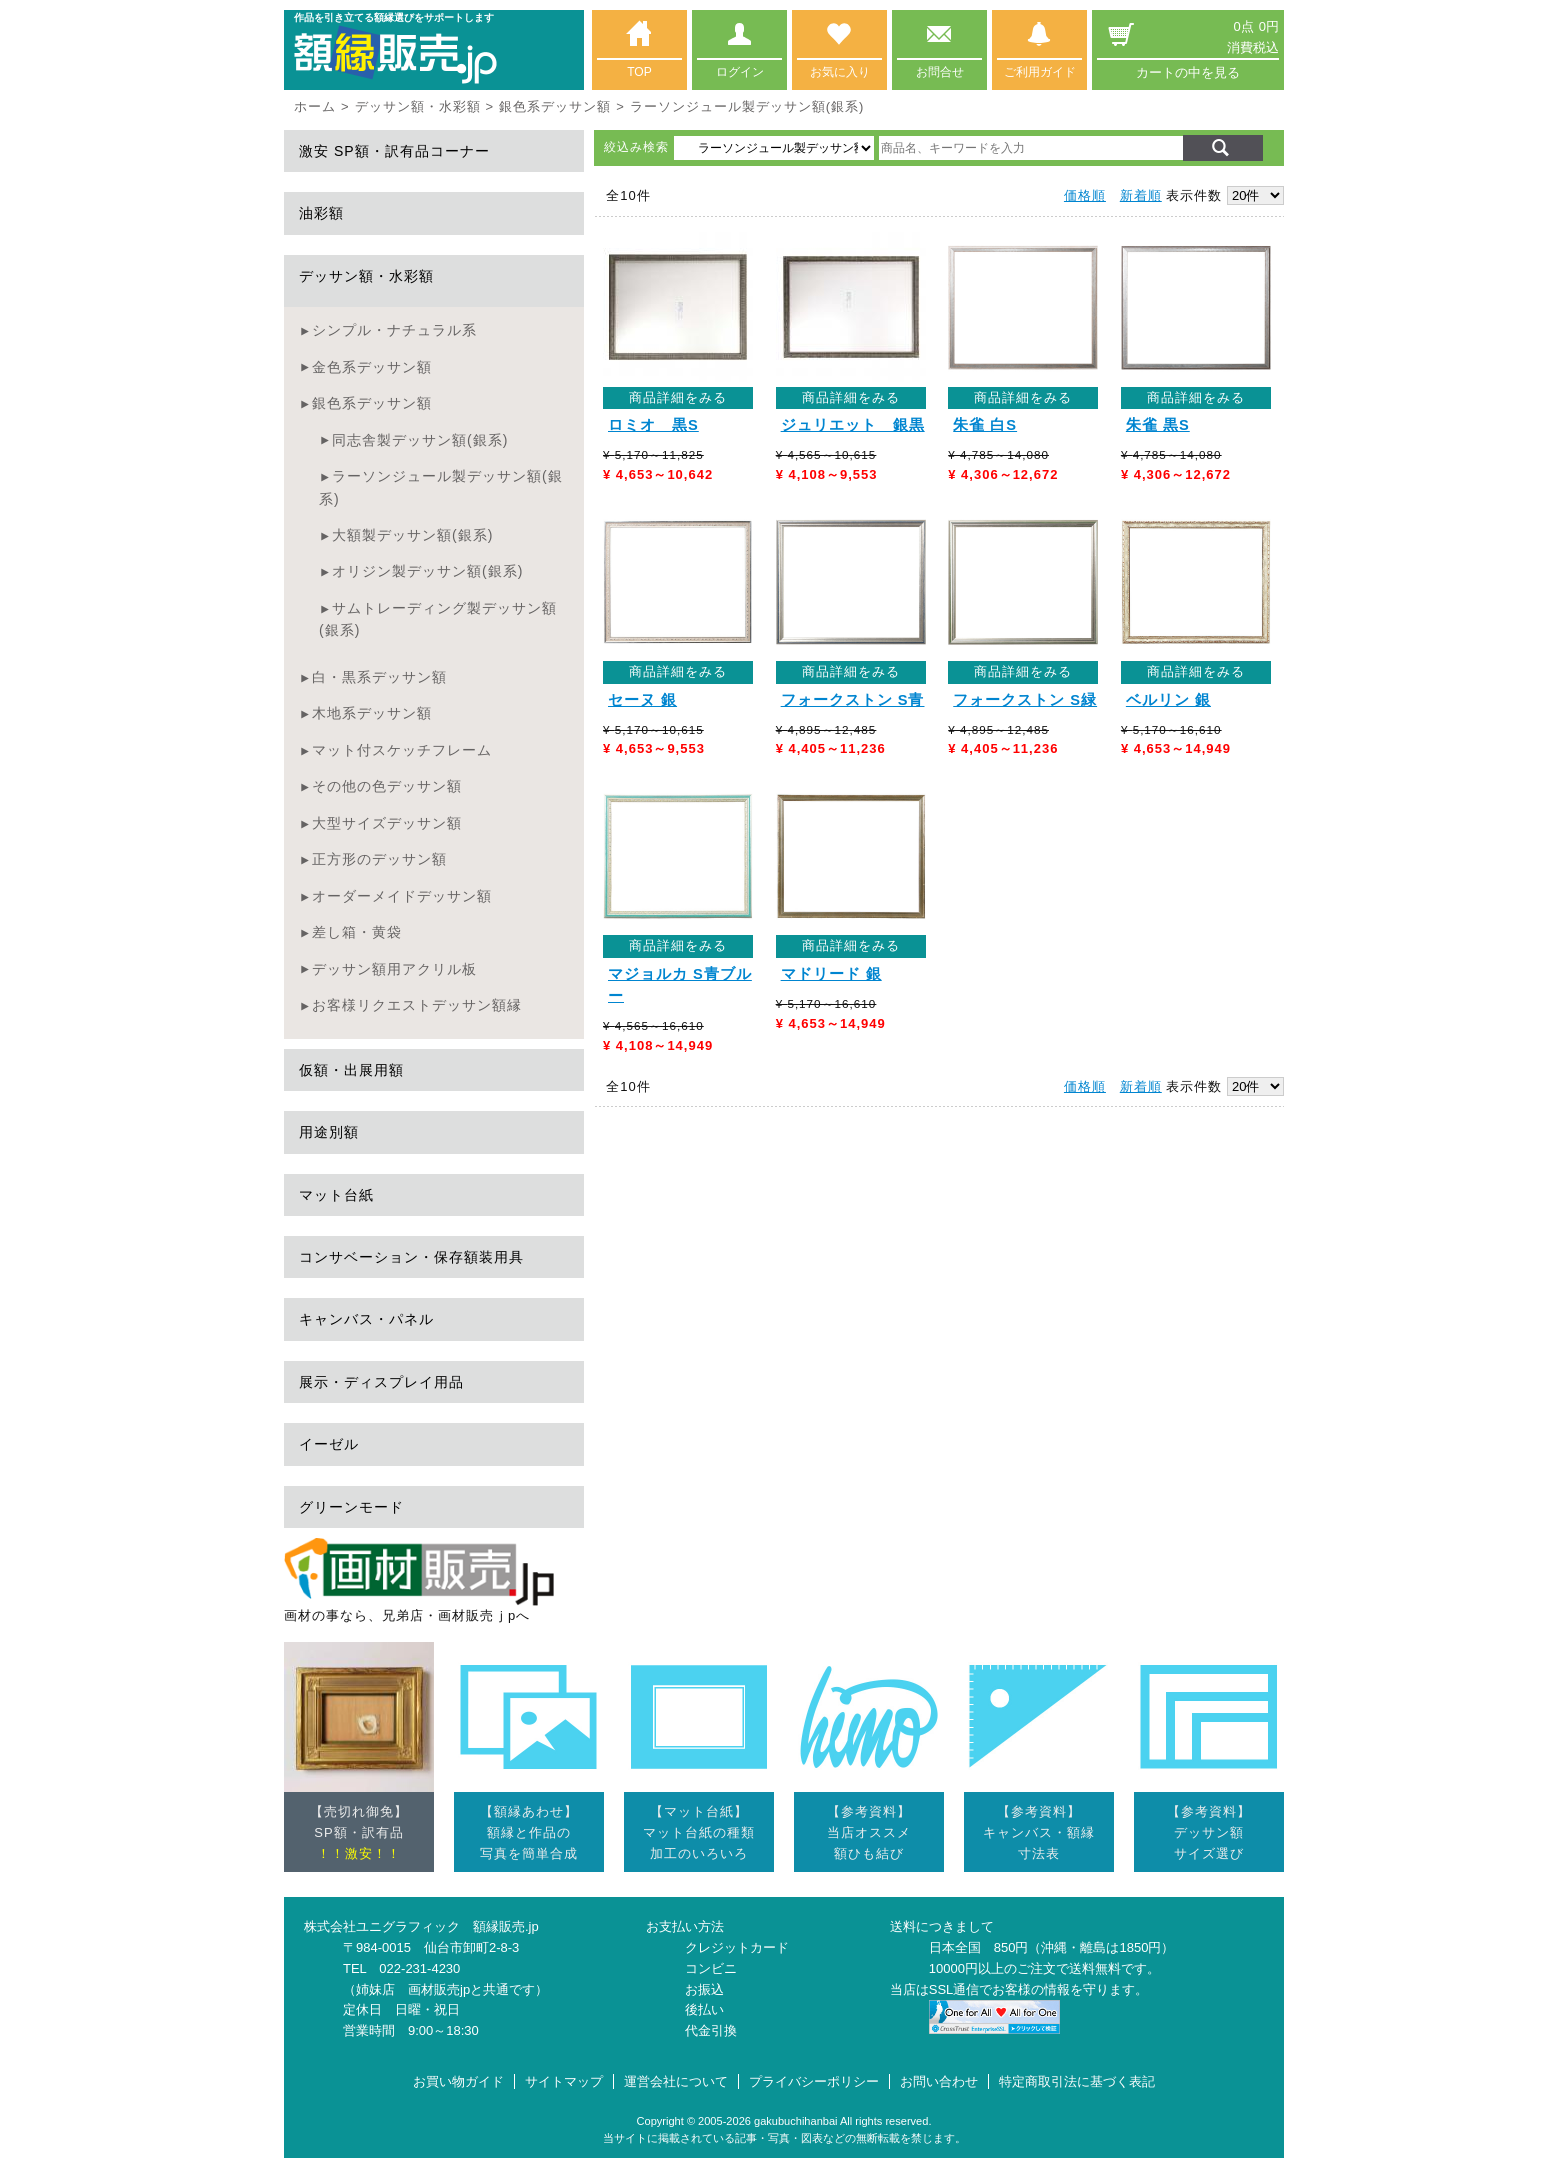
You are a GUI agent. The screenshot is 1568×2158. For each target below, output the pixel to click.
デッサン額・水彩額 (418, 106)
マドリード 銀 (831, 974)
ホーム (315, 106)
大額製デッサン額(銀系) (412, 535)
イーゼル (329, 1444)
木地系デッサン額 (372, 713)
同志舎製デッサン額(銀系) (420, 440)
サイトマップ (564, 2081)
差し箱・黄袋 (357, 932)
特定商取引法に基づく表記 (1077, 2081)
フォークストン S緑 (1025, 700)
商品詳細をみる (678, 397)
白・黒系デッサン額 (379, 677)
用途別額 (329, 1132)
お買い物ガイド (458, 2081)
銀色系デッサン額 (555, 106)
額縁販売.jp (506, 1926)
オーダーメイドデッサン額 (402, 896)
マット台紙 (336, 1195)
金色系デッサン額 (372, 367)
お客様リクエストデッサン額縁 (417, 1005)
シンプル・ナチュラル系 (394, 330)
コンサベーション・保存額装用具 (411, 1257)
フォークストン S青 (853, 700)
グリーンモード (351, 1507)
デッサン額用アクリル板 (394, 969)
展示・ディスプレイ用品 (381, 1382)
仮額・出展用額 (351, 1070)
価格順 (1085, 195)
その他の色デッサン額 (387, 786)
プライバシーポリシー (814, 2081)
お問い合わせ (939, 2081)
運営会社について (676, 2081)
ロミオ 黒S (653, 425)
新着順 (1141, 195)
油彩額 (321, 213)
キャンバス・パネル (366, 1319)
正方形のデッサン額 (379, 859)
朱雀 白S (985, 425)
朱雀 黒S (1158, 425)
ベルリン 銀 (1168, 700)
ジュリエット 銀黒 (853, 425)
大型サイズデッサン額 (387, 823)
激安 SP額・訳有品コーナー (394, 151)
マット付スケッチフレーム (402, 750)
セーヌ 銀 (642, 700)
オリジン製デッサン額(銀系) (427, 571)
